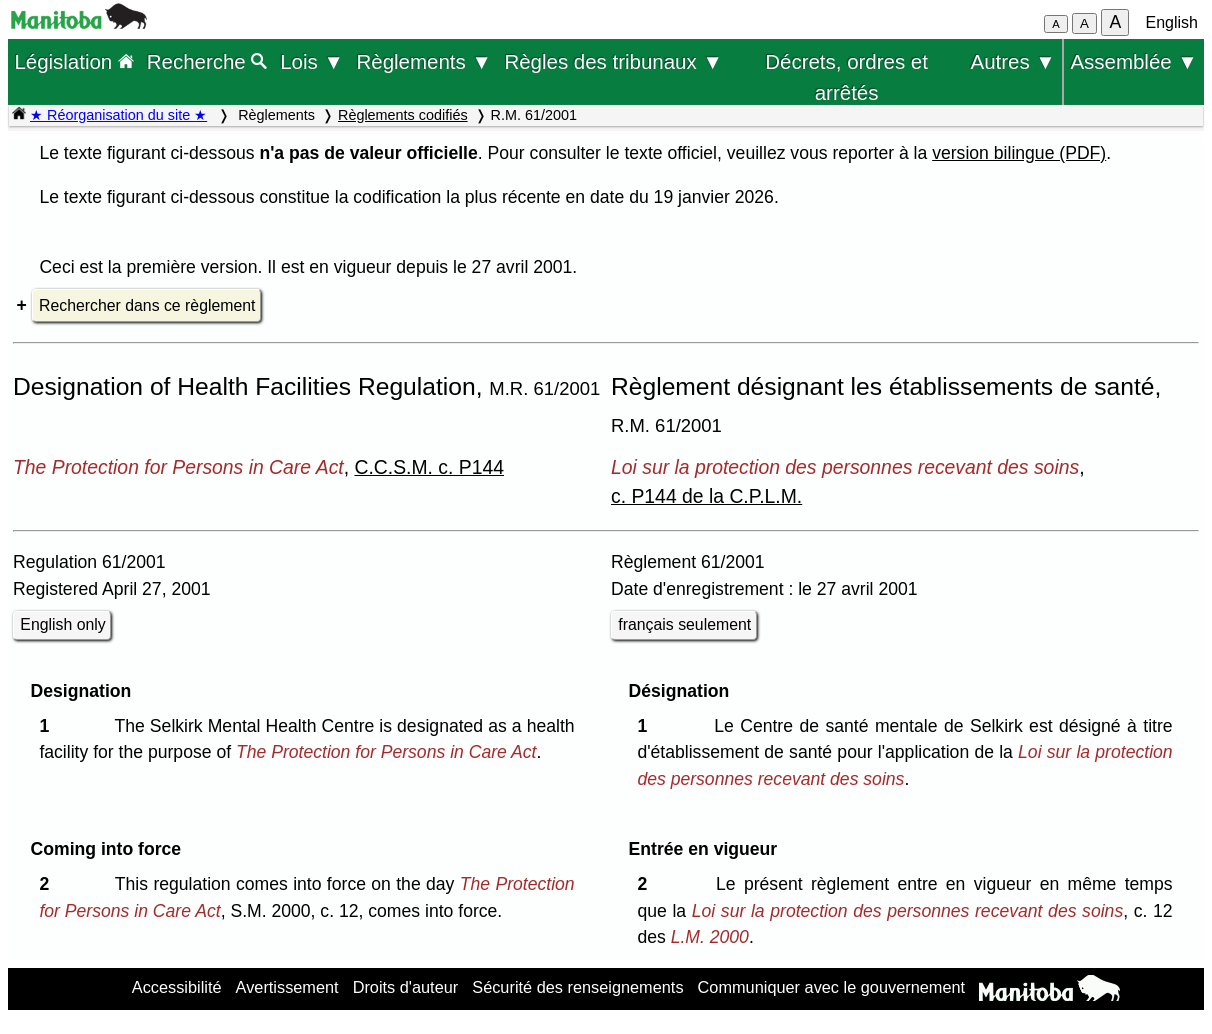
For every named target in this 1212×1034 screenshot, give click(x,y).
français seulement (684, 624)
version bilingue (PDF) (1019, 153)
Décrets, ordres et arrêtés (846, 64)
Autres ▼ (1013, 61)
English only (62, 624)
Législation (74, 61)
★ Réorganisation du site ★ (118, 115)
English (1172, 22)
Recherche (207, 61)
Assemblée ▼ (1133, 61)
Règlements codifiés (403, 115)
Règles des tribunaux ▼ (613, 61)
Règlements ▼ (423, 61)
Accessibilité (177, 987)
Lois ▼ (312, 61)
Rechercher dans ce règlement (147, 305)
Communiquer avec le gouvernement (831, 987)
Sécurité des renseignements (577, 987)
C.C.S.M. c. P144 (429, 467)
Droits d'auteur (406, 987)
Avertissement (287, 987)
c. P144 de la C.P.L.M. (706, 496)
